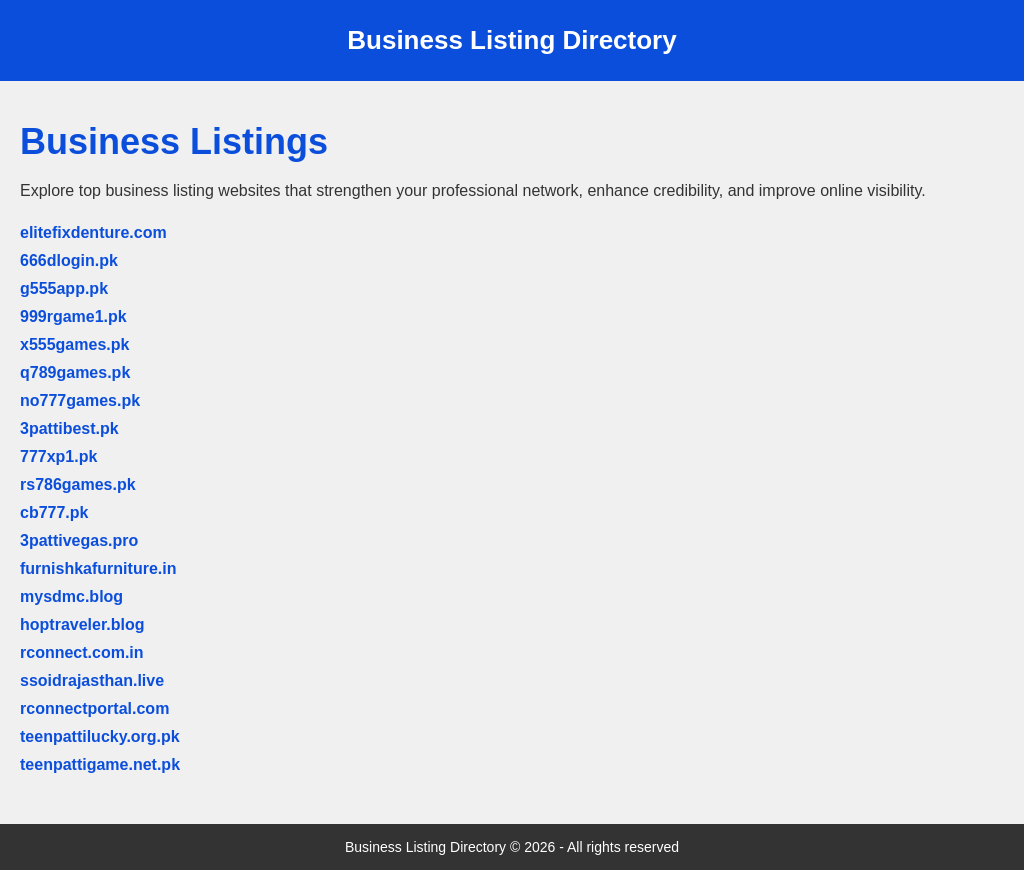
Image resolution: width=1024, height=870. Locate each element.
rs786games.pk (78, 484)
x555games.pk (74, 344)
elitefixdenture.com (93, 232)
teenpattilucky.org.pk (100, 736)
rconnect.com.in (82, 652)
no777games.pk (80, 400)
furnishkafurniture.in (98, 568)
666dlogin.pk (69, 260)
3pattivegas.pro (79, 540)
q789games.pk (75, 372)
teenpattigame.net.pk (100, 764)
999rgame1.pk (73, 316)
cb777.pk (54, 512)
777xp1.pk (58, 456)
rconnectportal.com (94, 708)
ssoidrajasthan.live (92, 680)
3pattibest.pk (69, 428)
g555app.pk (64, 288)
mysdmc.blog (71, 596)
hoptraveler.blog (82, 624)
